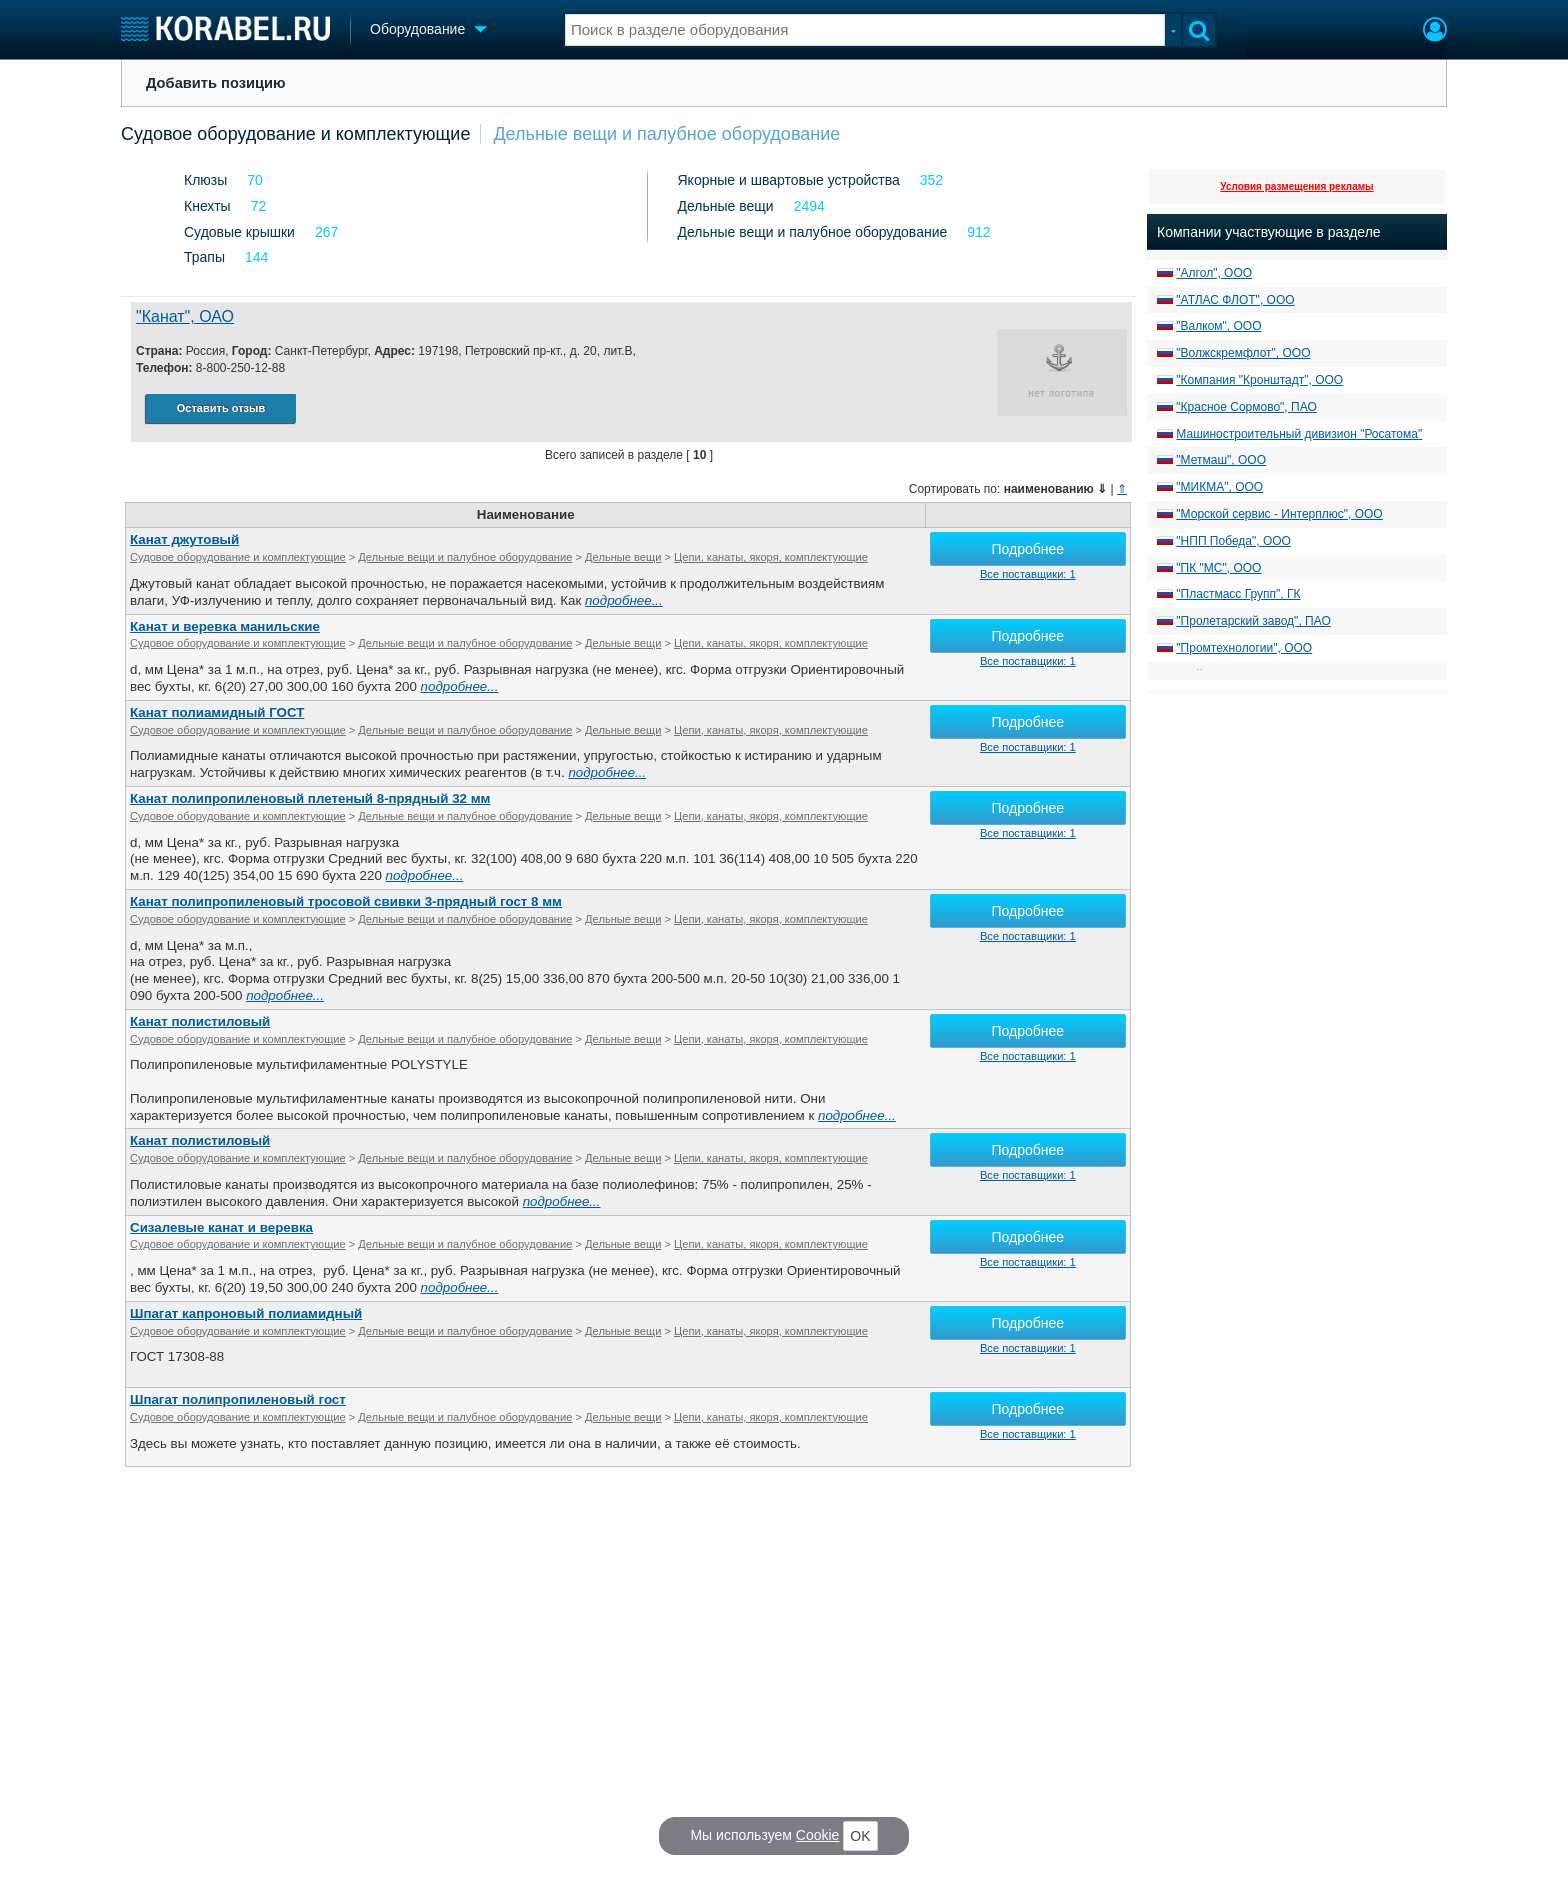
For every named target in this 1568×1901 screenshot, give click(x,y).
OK (860, 1836)
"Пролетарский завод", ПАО (1253, 621)
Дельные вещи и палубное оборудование (666, 134)
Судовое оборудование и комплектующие (295, 134)
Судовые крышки (239, 232)
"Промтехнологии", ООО (1244, 648)
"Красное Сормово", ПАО (1246, 407)
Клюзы (205, 180)
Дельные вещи (726, 206)
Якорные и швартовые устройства (789, 180)
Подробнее (1028, 549)
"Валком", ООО (1218, 326)
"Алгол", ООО (1214, 273)
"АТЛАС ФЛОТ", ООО (1235, 300)
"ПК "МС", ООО (1218, 568)
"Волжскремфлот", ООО (1243, 353)
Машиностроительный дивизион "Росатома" (1299, 434)
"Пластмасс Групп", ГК (1238, 594)
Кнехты (207, 206)
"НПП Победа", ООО (1233, 541)
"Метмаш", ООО (1221, 460)
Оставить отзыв (221, 408)
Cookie (818, 1835)
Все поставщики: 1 (1028, 574)
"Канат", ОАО (185, 316)
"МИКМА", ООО (1219, 487)
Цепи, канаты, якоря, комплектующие (771, 557)
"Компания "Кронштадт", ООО (1259, 380)
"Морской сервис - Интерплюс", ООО (1279, 514)
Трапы (204, 257)
